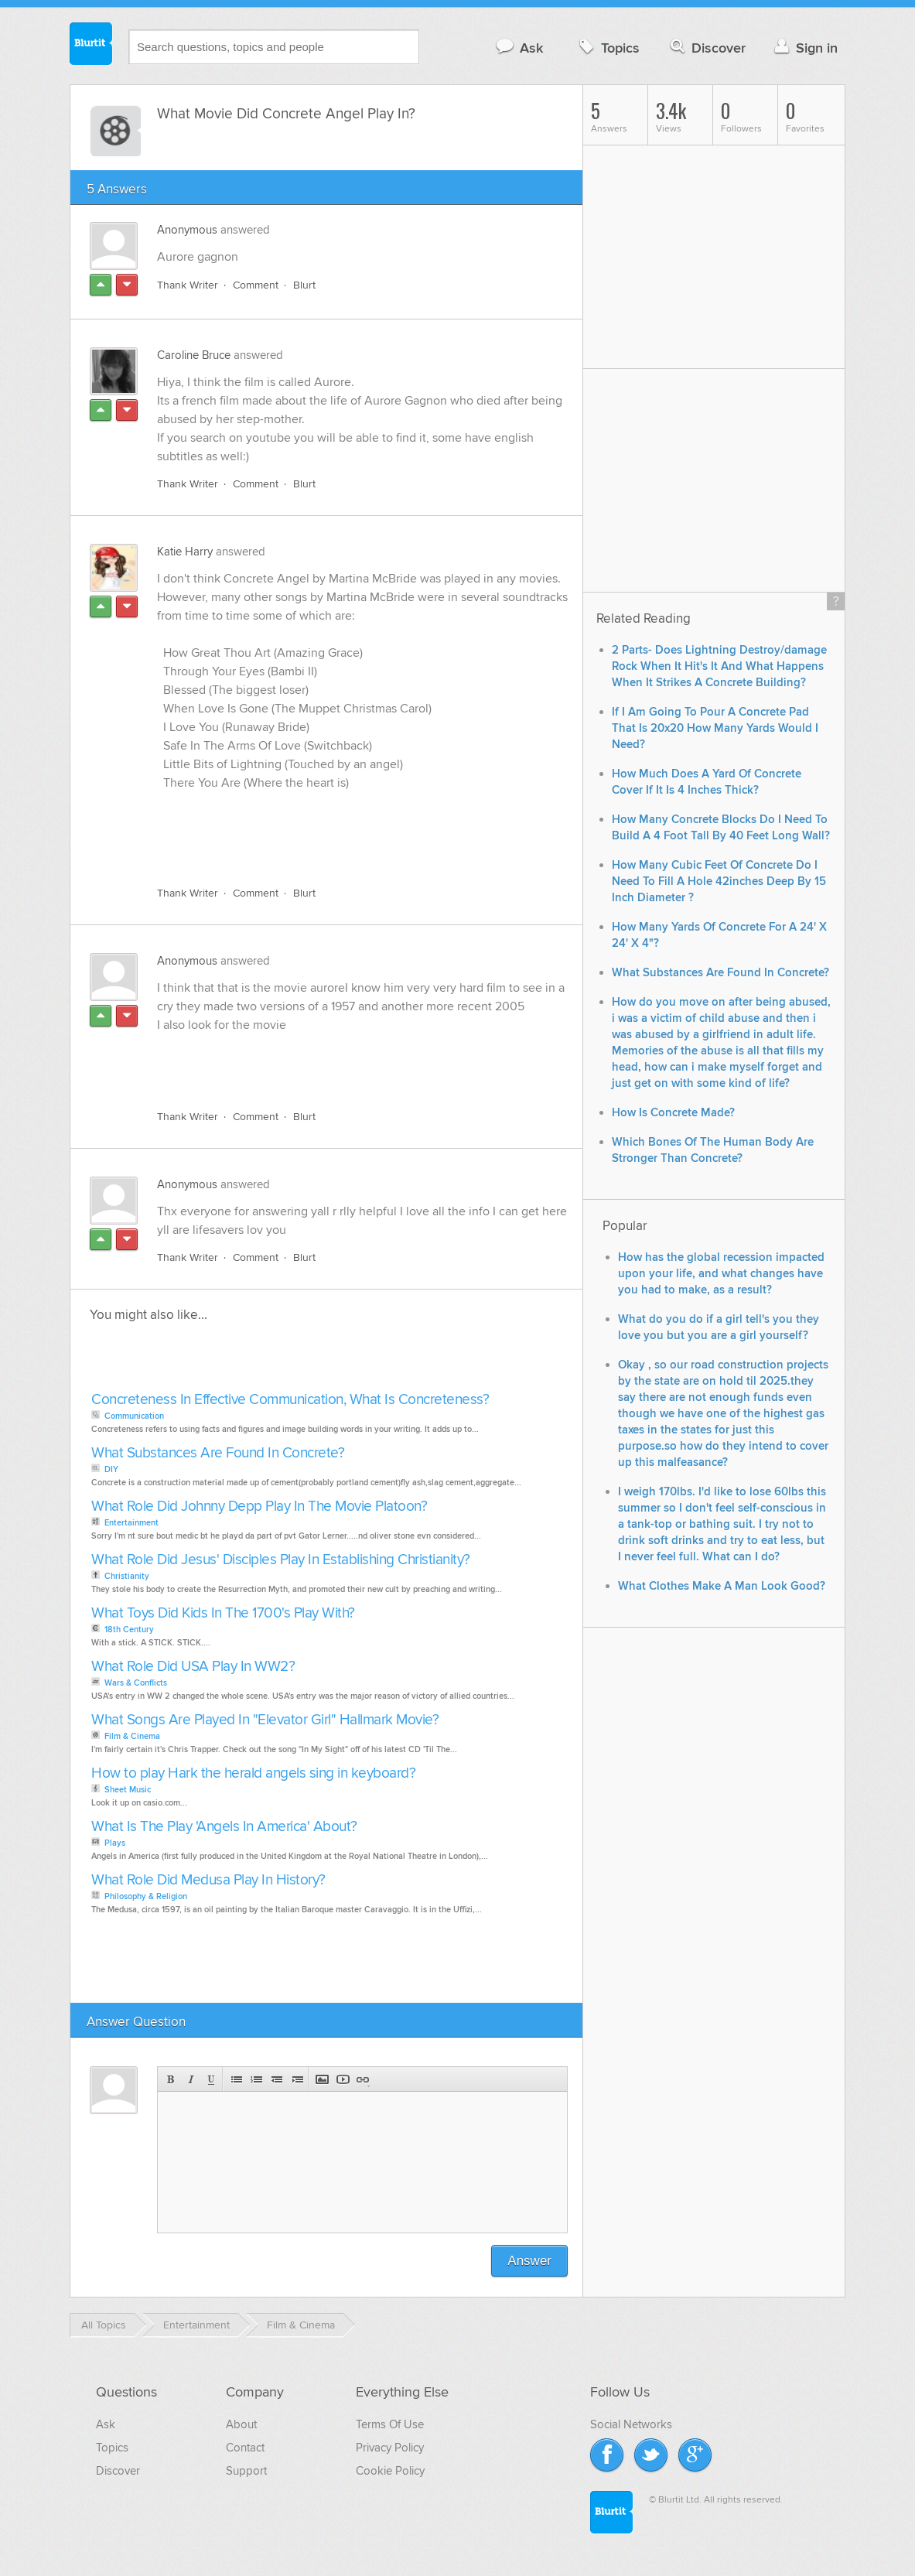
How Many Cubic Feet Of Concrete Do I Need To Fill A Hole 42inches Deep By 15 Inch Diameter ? (719, 881)
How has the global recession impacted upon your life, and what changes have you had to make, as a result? (721, 1273)
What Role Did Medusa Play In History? (208, 1880)
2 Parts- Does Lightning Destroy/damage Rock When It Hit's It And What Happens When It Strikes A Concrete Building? (719, 666)
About (241, 2424)
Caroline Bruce (193, 355)
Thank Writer (187, 285)
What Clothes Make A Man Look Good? (721, 1586)
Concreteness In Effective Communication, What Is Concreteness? (290, 1400)
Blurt (304, 285)
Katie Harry (185, 552)
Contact (245, 2448)
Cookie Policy (390, 2471)
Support (246, 2471)
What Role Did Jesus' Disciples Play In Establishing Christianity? (280, 1560)
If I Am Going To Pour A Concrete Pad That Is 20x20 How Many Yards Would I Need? (715, 728)
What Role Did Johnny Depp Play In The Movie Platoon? (259, 1506)
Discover (706, 47)
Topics (607, 47)
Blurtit (91, 45)
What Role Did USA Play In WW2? (193, 1667)
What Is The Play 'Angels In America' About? (224, 1827)
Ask (518, 47)
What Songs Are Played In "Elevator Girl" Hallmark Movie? (265, 1720)
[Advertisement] (336, 838)
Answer (529, 2260)
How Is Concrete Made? (673, 1112)
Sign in (804, 47)
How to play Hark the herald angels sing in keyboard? (253, 1773)
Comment (255, 285)
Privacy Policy (390, 2448)
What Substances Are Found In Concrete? (217, 1453)
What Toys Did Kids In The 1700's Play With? (223, 1613)
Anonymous (187, 230)
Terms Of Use (390, 2424)
